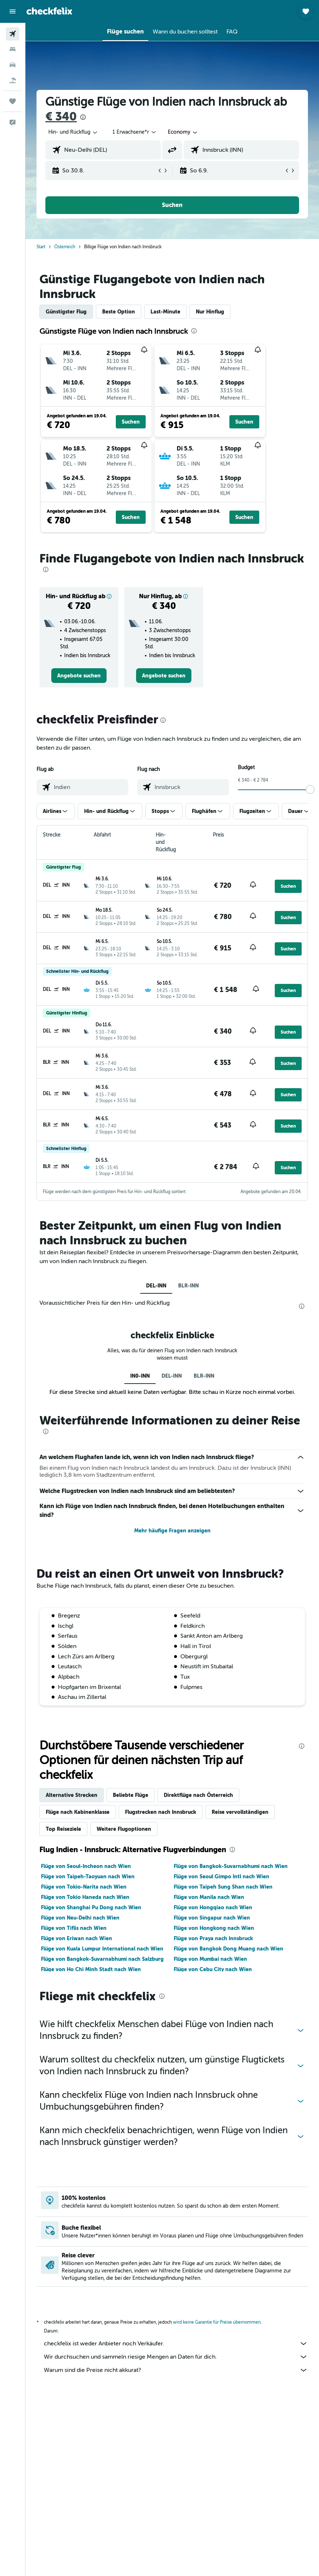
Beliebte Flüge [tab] (130, 1795)
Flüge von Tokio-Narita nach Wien (83, 1887)
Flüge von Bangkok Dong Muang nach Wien (228, 1949)
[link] (79, 675)
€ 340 (61, 116)
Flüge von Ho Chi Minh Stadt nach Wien (91, 1969)
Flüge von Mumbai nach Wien (210, 1959)
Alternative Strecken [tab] (71, 1795)
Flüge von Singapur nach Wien (212, 1918)
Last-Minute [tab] (165, 312)
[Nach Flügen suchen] (12, 34)
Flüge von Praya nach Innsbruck (213, 1938)
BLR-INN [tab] (188, 1286)
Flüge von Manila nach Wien (209, 1897)
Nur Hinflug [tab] (210, 312)
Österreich (64, 246)
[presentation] (83, 117)
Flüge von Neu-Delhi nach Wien (80, 1918)
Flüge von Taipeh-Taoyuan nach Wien (88, 1876)
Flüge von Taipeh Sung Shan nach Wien (223, 1887)
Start (41, 246)
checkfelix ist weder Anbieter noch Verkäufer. (176, 2343)
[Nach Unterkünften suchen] (12, 49)
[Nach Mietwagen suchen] (12, 64)
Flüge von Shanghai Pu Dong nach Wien (91, 1907)
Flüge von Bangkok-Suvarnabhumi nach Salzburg (102, 1959)
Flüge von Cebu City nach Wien (213, 1969)
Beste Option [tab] (118, 312)
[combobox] (183, 132)
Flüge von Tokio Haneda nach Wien (85, 1897)
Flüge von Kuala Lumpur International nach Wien (102, 1949)
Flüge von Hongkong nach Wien (214, 1928)
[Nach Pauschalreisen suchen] (12, 80)
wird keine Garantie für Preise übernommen (217, 2322)
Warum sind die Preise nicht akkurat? (176, 2370)
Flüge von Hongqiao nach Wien (213, 1907)
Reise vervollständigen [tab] (240, 1812)
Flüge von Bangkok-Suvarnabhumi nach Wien (231, 1866)
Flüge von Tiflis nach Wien (74, 1928)
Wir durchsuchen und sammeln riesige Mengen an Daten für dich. (176, 2356)
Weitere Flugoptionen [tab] (124, 1829)
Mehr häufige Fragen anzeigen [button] (172, 1531)
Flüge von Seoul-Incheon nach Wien (86, 1866)
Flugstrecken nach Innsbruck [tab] (160, 1812)
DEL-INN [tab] (156, 1286)
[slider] (310, 789)
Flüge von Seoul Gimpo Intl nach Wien (221, 1876)
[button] (12, 11)
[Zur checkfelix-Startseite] (49, 11)
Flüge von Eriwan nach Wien (76, 1938)
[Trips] (12, 101)
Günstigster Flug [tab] (66, 312)
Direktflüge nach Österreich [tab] (198, 1795)
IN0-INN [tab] (140, 1376)
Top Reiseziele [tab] (63, 1829)
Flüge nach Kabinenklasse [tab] (78, 1812)
